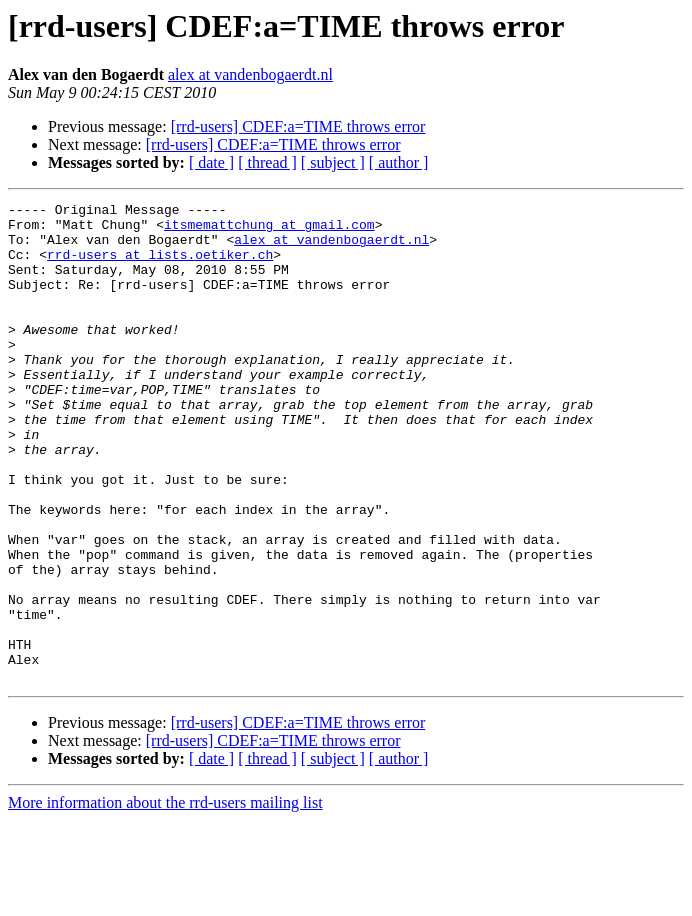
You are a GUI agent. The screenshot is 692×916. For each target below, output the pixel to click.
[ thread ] (267, 162)
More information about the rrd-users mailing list (165, 898)
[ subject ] (333, 162)
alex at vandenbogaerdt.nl (250, 74)
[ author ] (399, 162)
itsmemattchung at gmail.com (269, 230)
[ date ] (211, 162)
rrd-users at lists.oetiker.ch (160, 266)
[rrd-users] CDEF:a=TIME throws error (298, 126)
